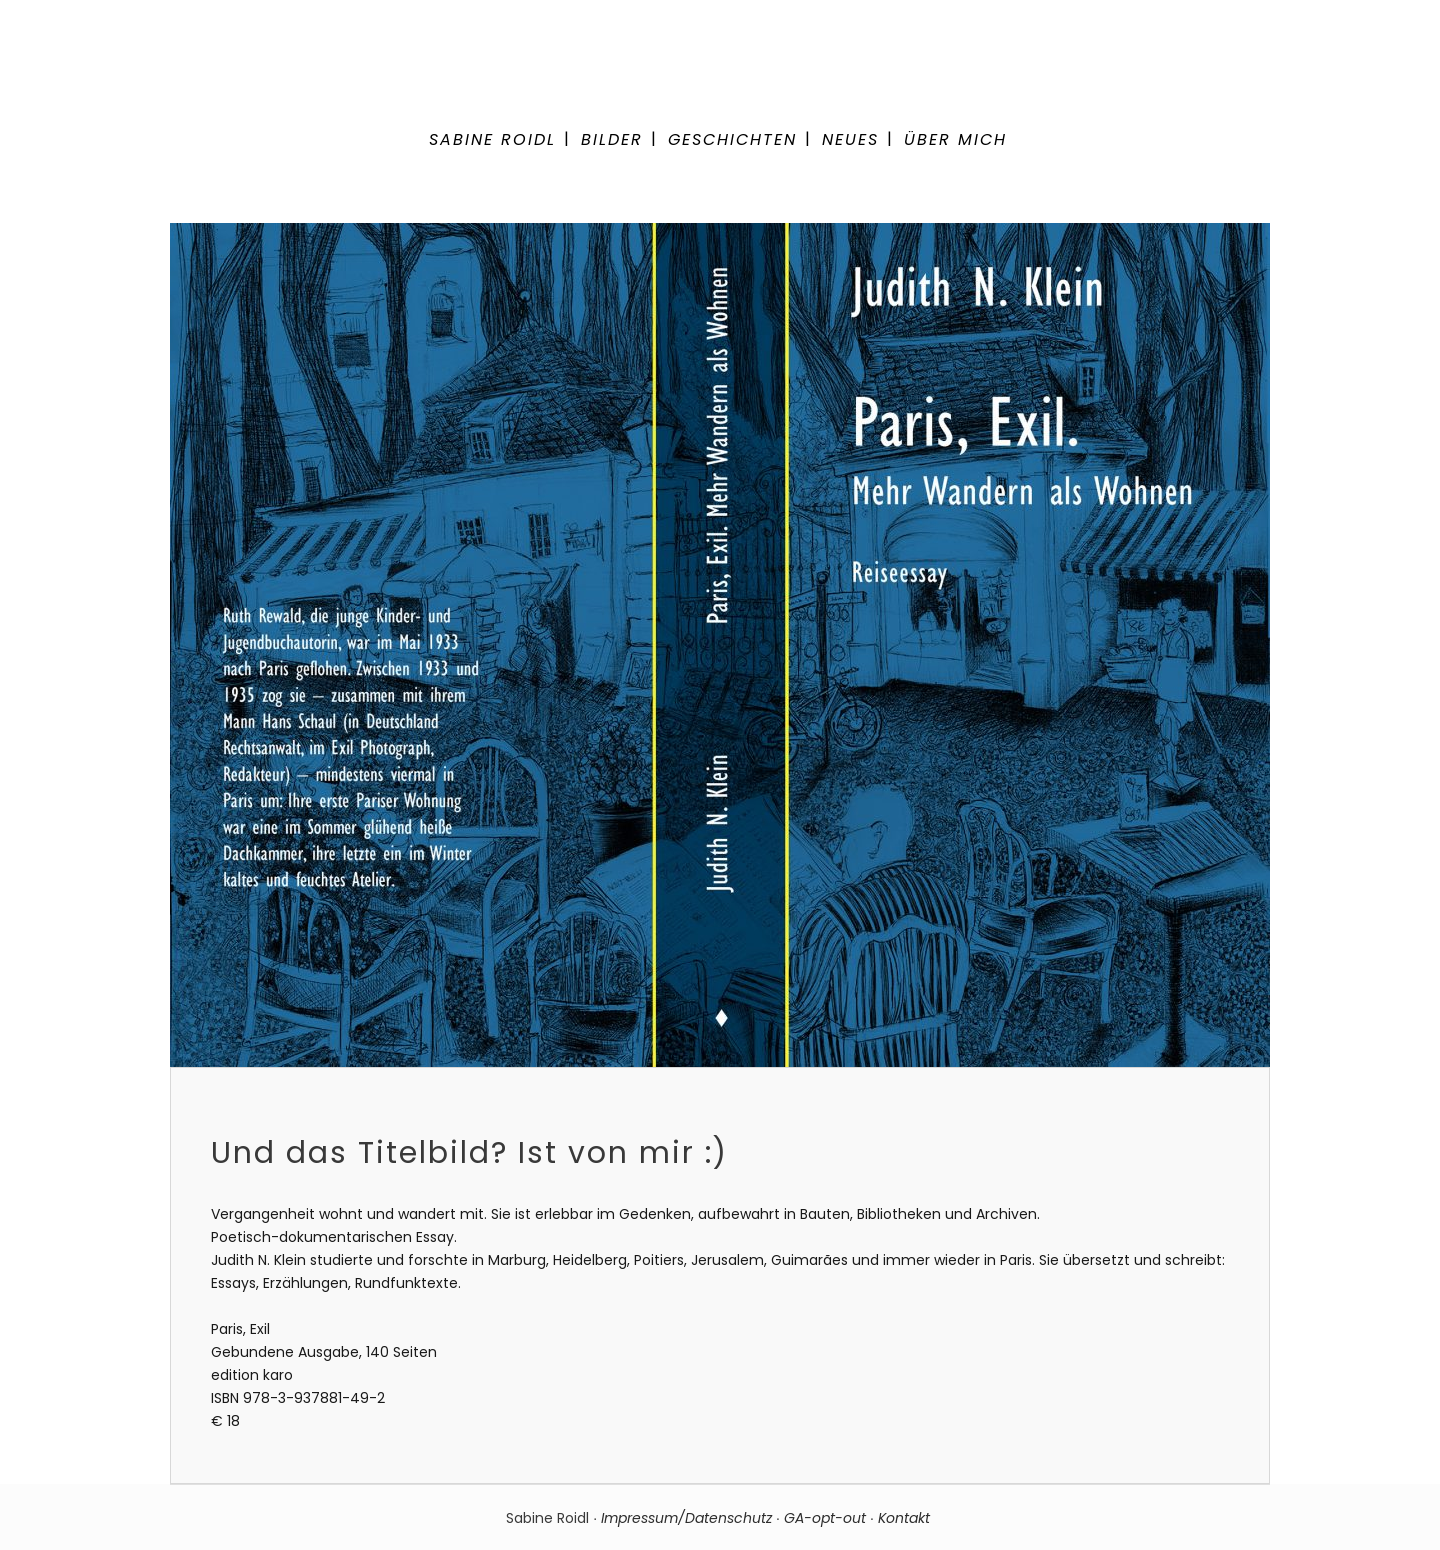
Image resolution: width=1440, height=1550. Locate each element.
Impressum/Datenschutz (686, 1518)
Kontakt (906, 1518)
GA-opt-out (825, 1518)
